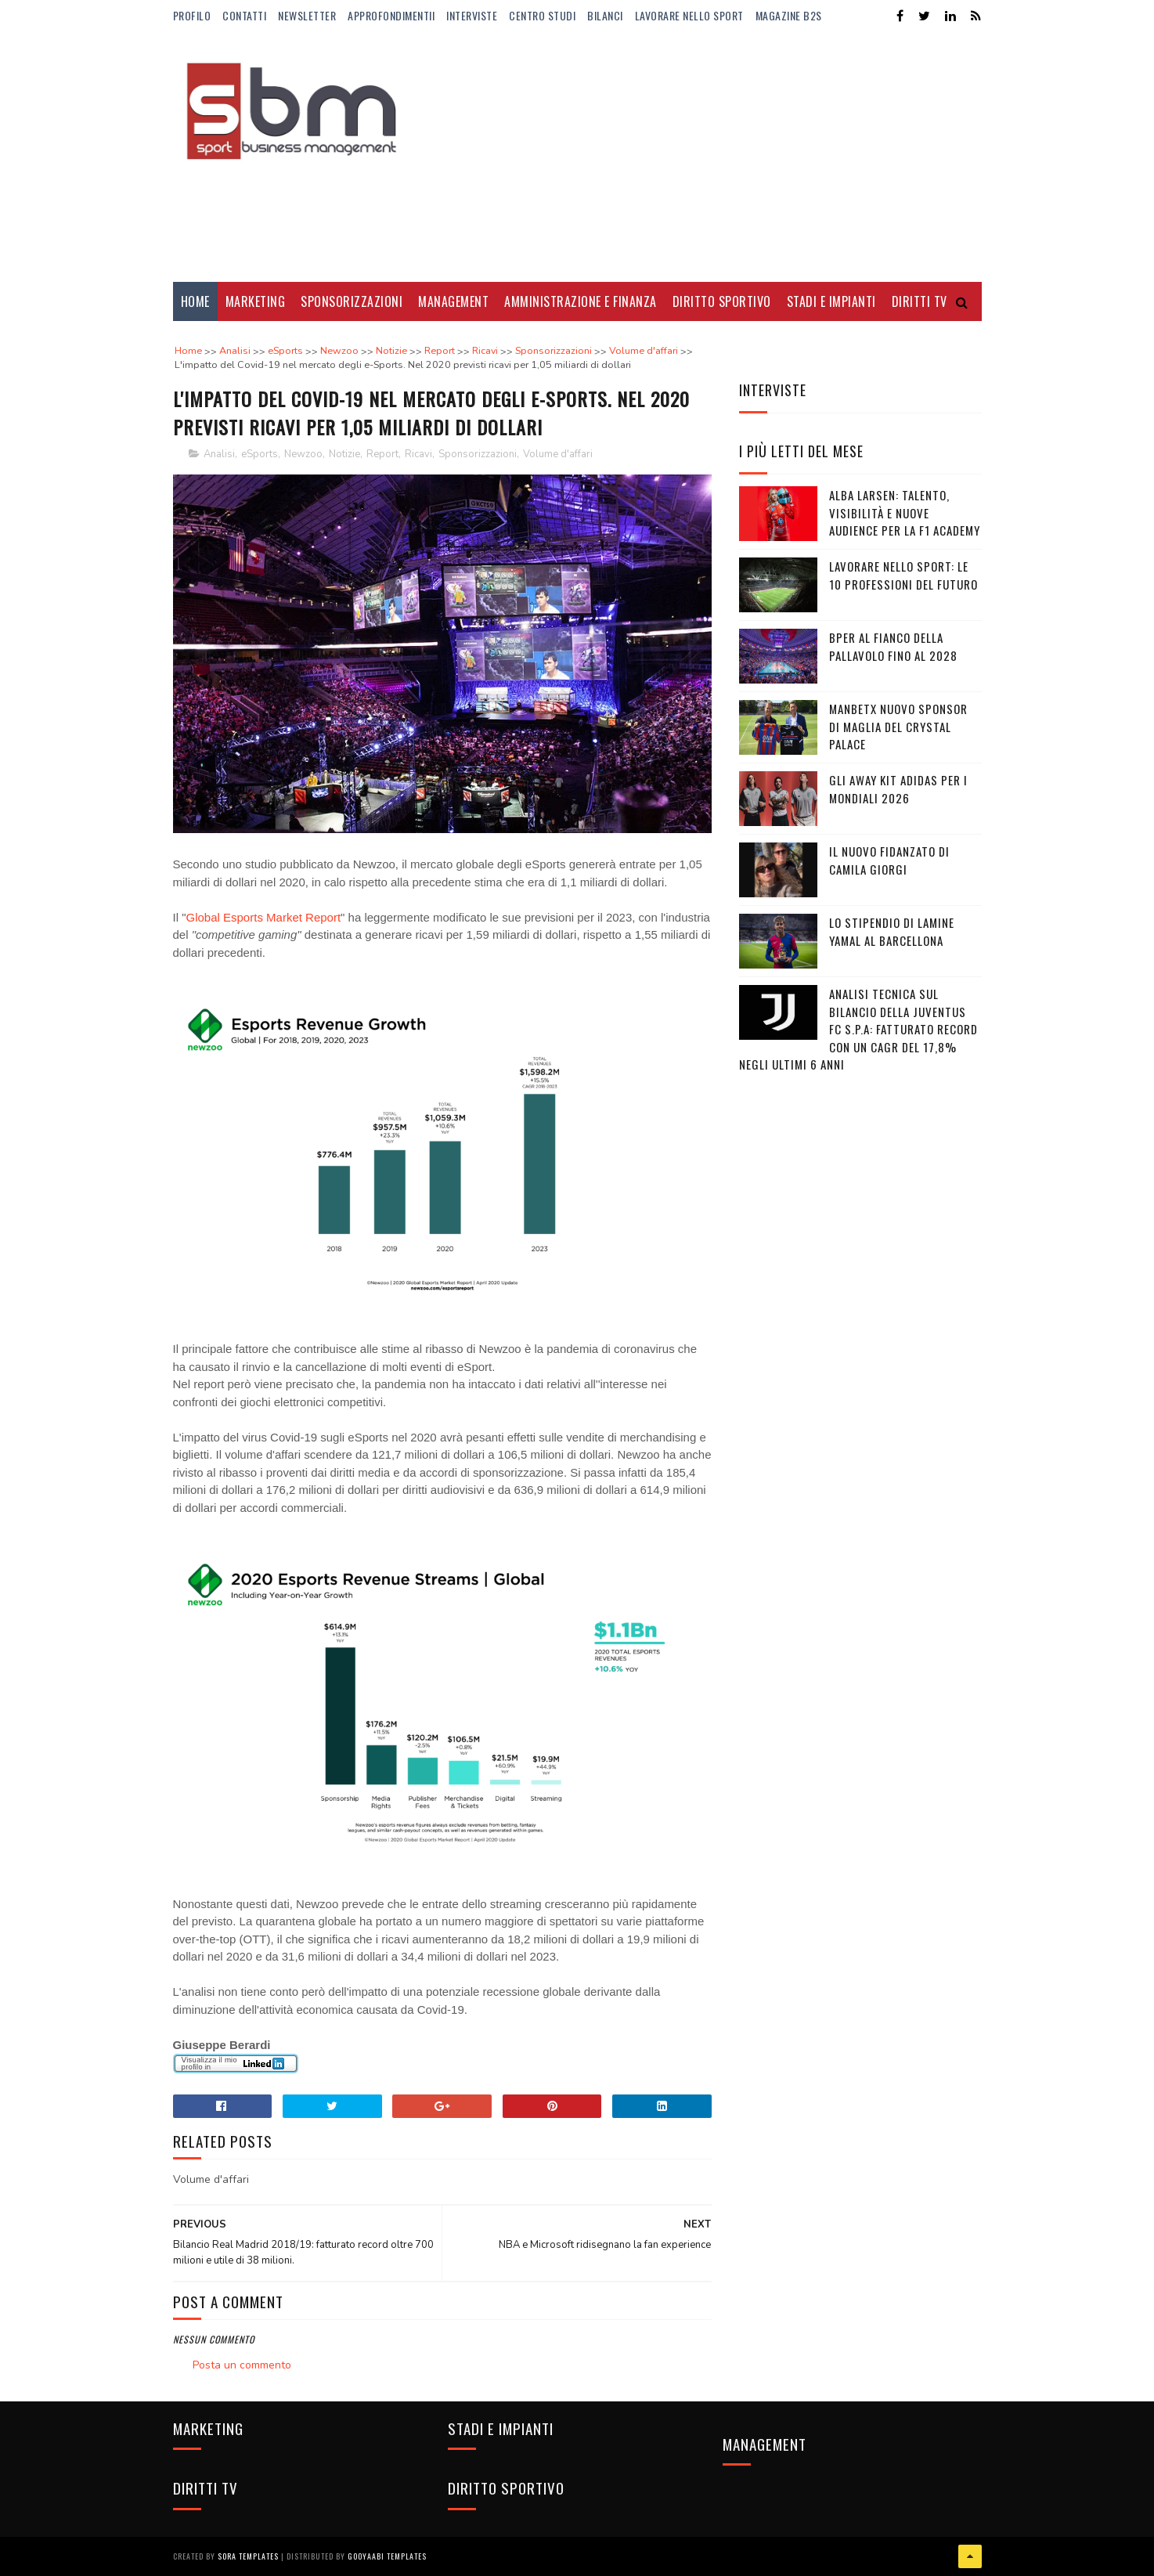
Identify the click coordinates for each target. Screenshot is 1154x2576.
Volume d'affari (558, 454)
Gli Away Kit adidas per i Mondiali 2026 (898, 788)
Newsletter (307, 15)
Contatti (244, 15)
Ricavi (418, 454)
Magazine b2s (789, 15)
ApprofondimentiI (391, 15)
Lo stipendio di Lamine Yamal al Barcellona (891, 931)
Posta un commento (242, 2365)
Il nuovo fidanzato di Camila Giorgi (889, 860)
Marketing (255, 301)
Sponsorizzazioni (351, 301)
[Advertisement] (697, 156)
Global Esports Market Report (263, 917)
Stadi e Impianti (831, 301)
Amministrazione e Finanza (580, 301)
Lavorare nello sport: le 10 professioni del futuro (903, 575)
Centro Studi (542, 15)
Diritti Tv (919, 301)
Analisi (219, 454)
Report (382, 454)
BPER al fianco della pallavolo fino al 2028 (893, 646)
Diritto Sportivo (722, 301)
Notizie (344, 454)
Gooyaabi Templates (387, 2556)
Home (195, 301)
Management (453, 301)
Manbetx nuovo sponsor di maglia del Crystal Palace (898, 726)
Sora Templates (248, 2556)
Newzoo (303, 454)
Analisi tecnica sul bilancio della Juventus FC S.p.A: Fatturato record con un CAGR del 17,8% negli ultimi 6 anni (858, 1029)
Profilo (192, 15)
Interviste (471, 15)
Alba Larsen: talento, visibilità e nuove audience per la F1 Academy (904, 512)
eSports (259, 454)
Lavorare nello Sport (689, 15)
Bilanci (605, 15)
